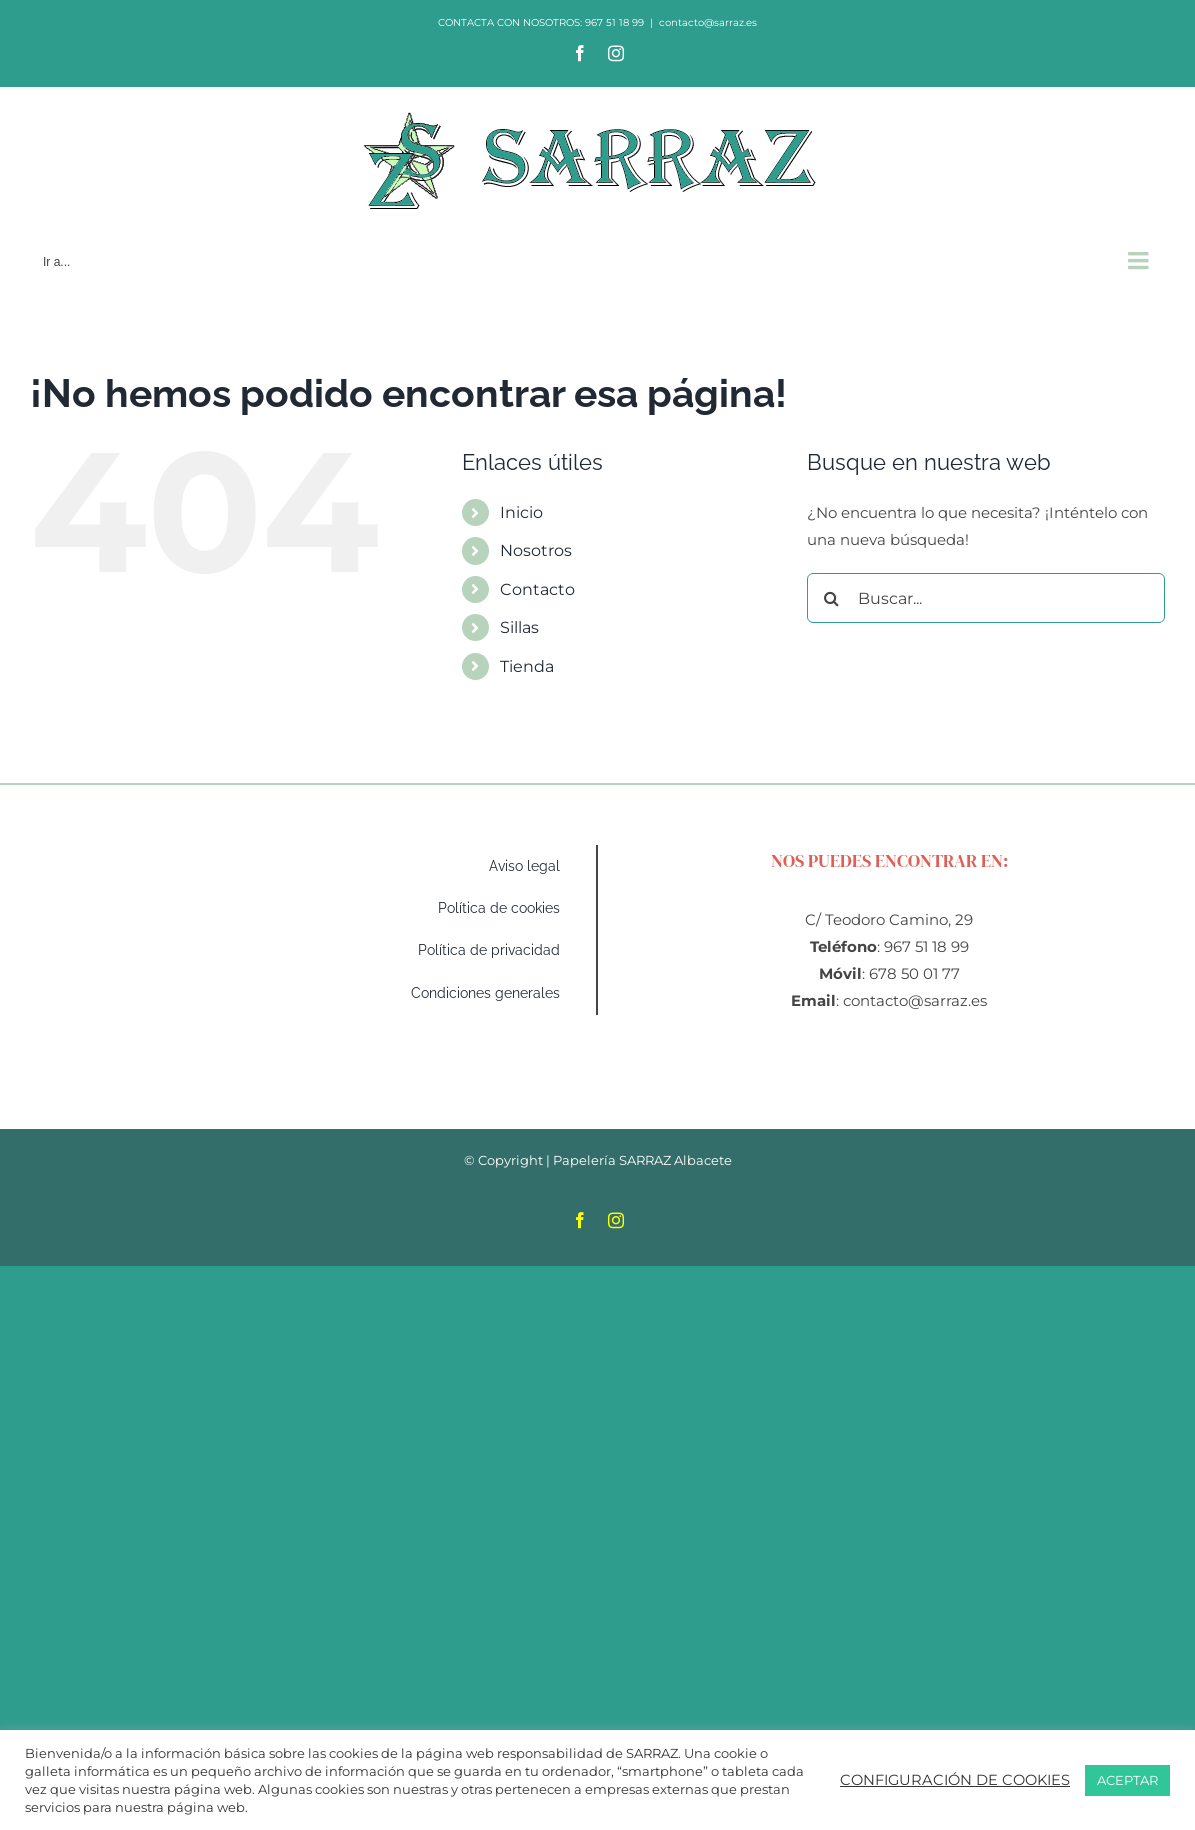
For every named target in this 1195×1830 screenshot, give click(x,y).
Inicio (521, 512)
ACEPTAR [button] (1127, 1780)
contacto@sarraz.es (708, 22)
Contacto (537, 589)
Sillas (519, 627)
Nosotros (536, 550)
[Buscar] (832, 598)
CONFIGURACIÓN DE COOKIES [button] (955, 1780)
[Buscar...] (986, 598)
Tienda (527, 666)
